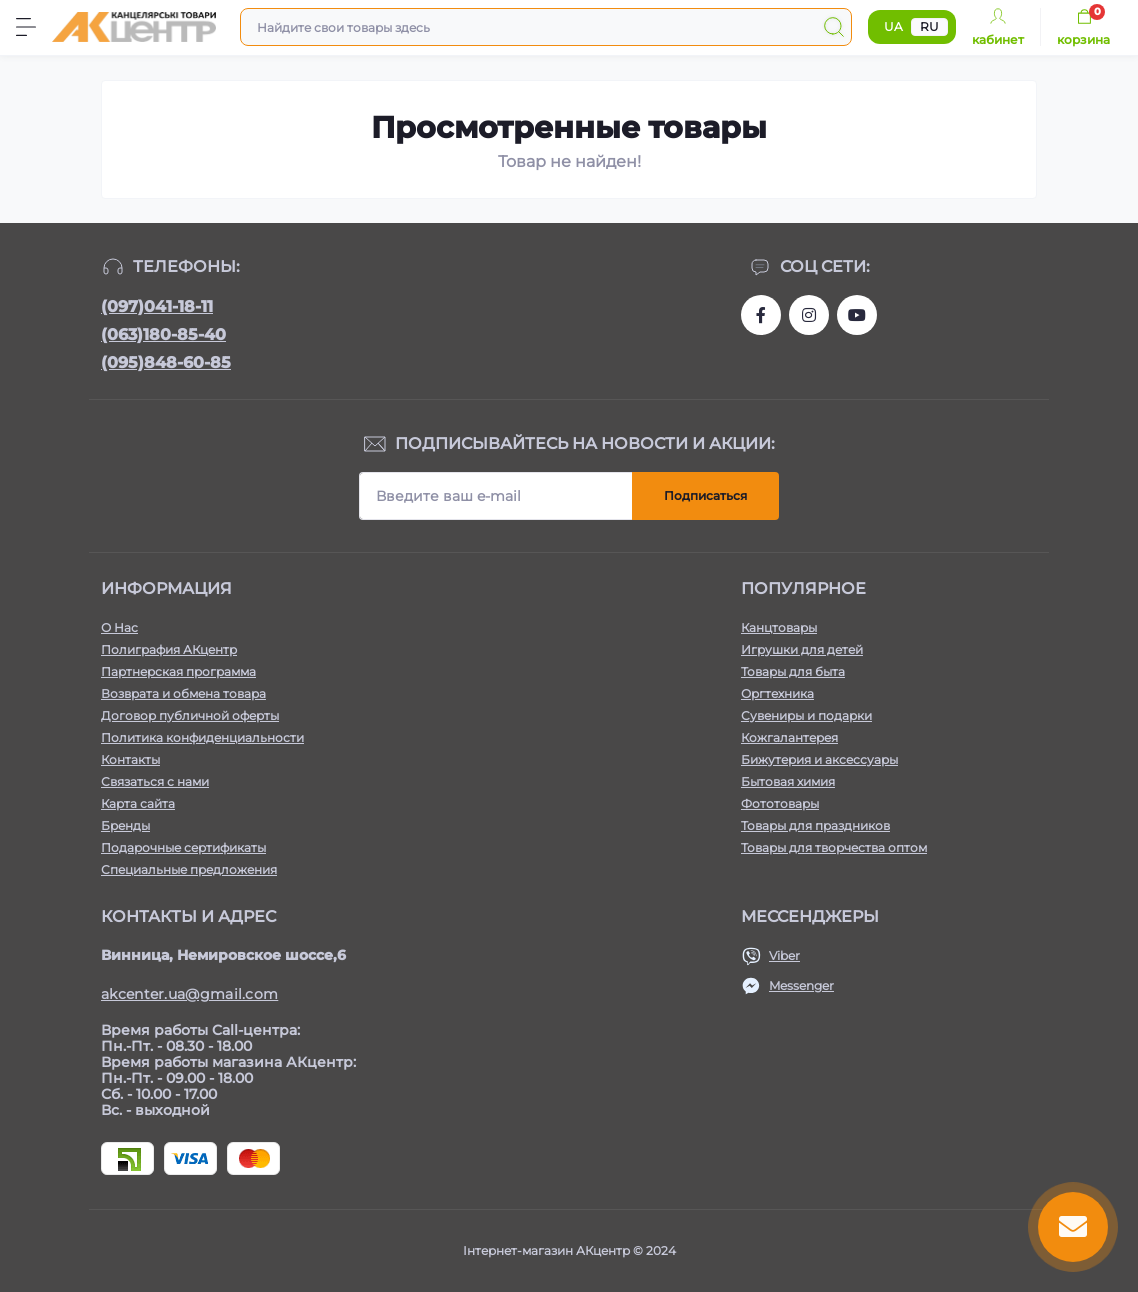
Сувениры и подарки (806, 715)
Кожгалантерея (789, 737)
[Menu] (26, 27)
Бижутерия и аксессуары (819, 759)
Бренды (125, 825)
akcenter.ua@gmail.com (189, 994)
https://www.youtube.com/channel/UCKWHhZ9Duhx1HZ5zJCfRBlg (857, 315)
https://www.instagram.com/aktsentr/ (809, 315)
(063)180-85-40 (163, 334)
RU (929, 26)
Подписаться (705, 495)
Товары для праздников (815, 825)
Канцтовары (779, 627)
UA (893, 26)
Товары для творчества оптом (834, 847)
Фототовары (780, 803)
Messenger (801, 985)
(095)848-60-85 (166, 362)
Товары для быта (793, 671)
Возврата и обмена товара (183, 693)
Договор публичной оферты (190, 715)
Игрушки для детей (802, 649)
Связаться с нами (155, 781)
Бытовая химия (788, 781)
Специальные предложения (189, 869)
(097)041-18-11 (157, 306)
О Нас (119, 627)
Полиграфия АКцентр (169, 649)
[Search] (834, 27)
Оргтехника (777, 693)
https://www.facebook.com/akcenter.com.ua (761, 315)
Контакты (130, 759)
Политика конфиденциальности (202, 737)
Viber (784, 955)
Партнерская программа (178, 671)
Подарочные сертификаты (183, 847)
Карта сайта (138, 803)
